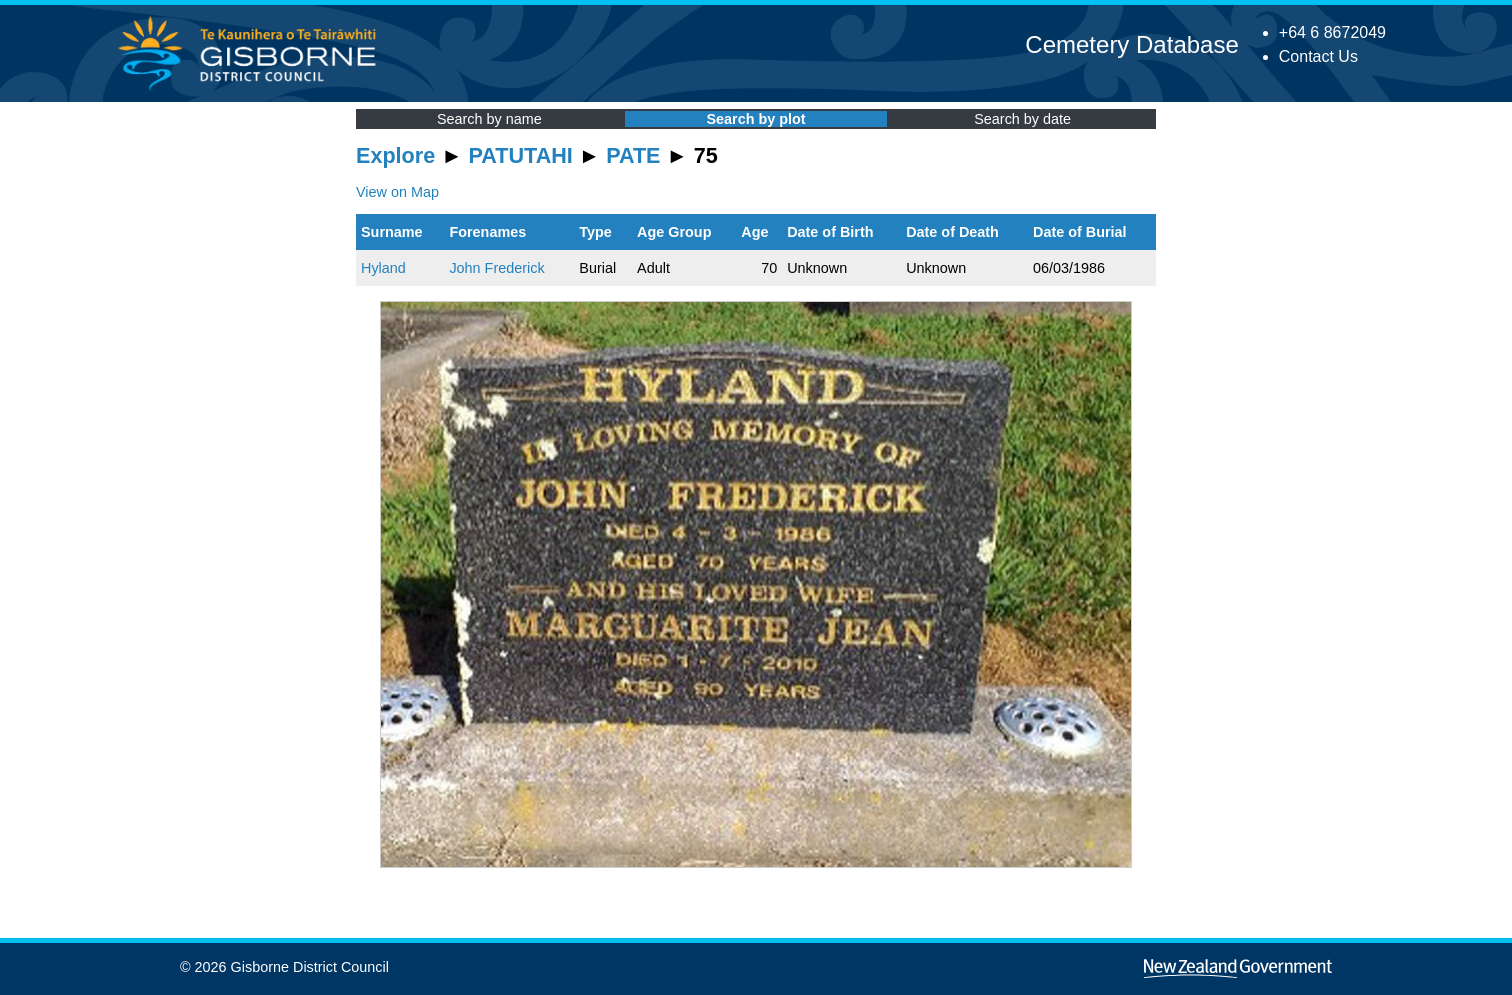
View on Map (397, 192)
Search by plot (755, 119)
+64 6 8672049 (1332, 32)
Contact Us (1318, 56)
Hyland (383, 268)
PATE (633, 155)
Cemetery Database (1131, 44)
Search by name (489, 119)
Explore (395, 155)
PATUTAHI (521, 155)
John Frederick (496, 268)
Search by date (1022, 119)
